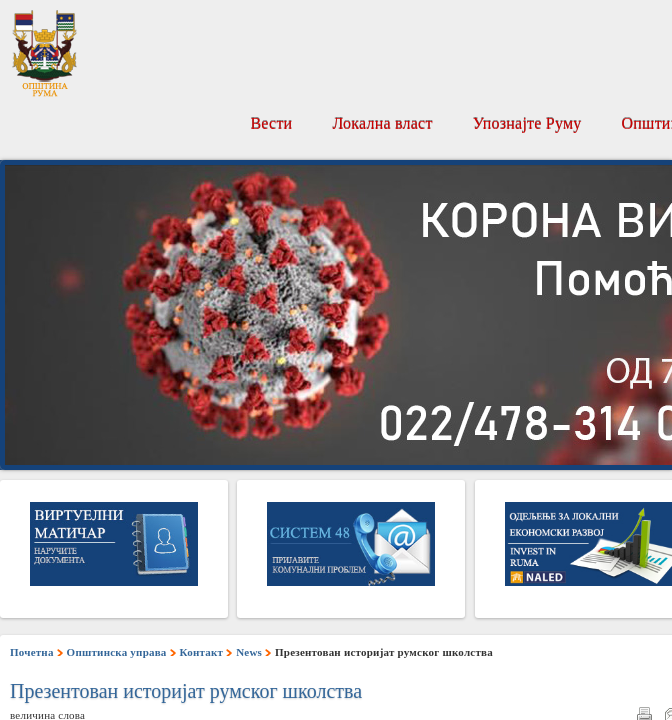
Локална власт (382, 123)
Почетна (32, 652)
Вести (271, 123)
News (249, 652)
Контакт (202, 652)
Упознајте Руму (527, 123)
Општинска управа (117, 652)
